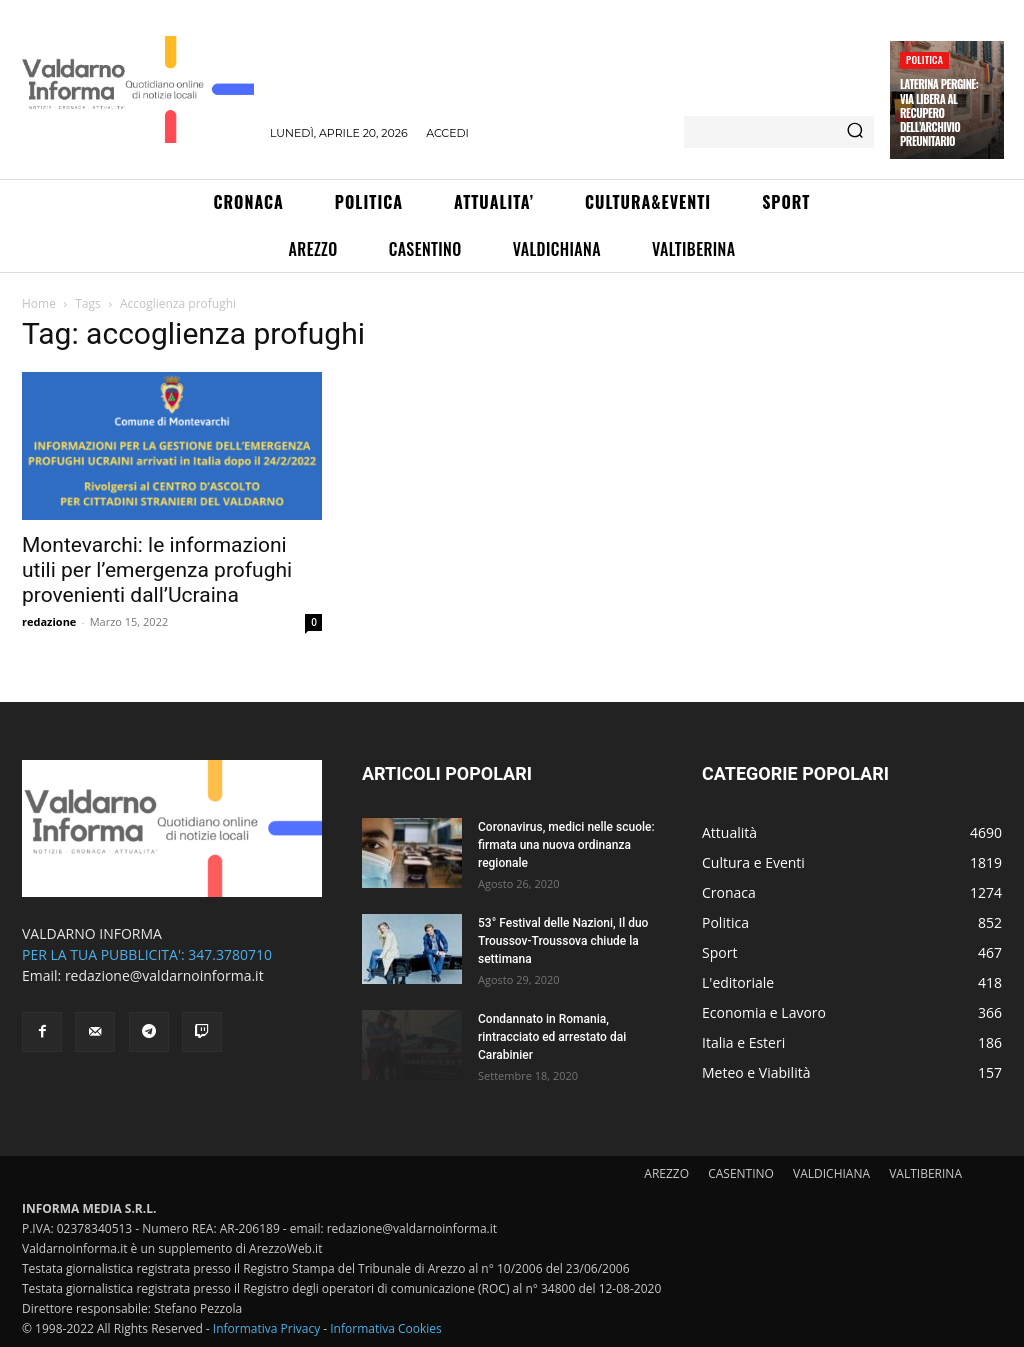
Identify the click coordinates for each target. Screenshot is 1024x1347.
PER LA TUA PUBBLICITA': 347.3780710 (147, 954)
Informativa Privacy (266, 1328)
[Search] (855, 132)
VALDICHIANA (831, 1173)
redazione (49, 621)
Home (39, 303)
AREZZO (666, 1173)
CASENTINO (741, 1173)
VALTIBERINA (925, 1173)
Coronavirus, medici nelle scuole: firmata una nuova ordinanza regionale (566, 845)
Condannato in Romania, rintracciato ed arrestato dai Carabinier (552, 1037)
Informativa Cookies (386, 1328)
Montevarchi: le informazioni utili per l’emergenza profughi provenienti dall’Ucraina (157, 570)
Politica (924, 59)
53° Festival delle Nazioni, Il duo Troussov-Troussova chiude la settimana (563, 941)
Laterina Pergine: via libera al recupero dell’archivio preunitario (939, 112)
